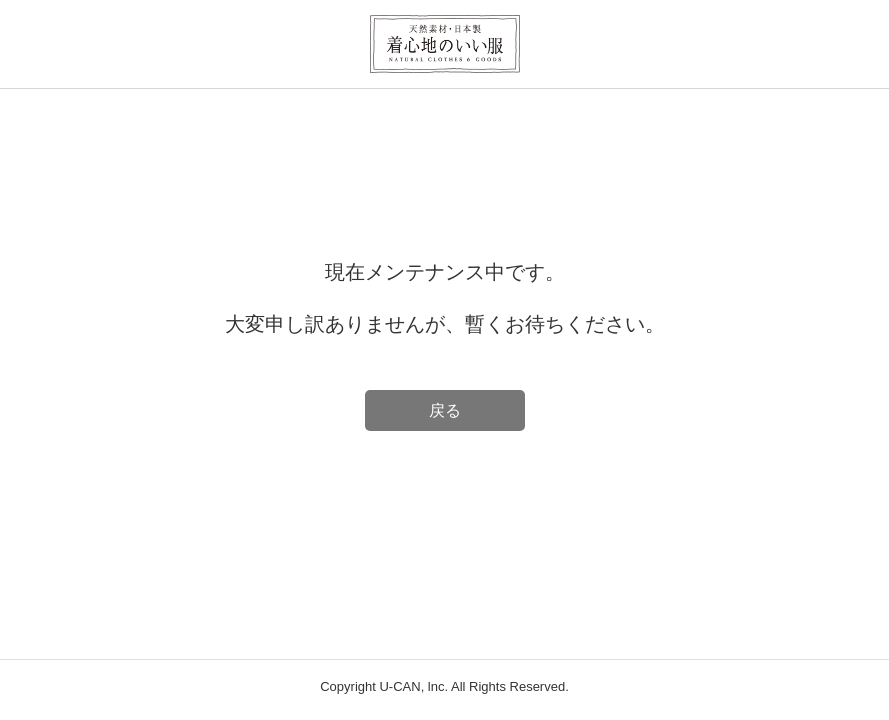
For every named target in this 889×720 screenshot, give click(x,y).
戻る (445, 410)
